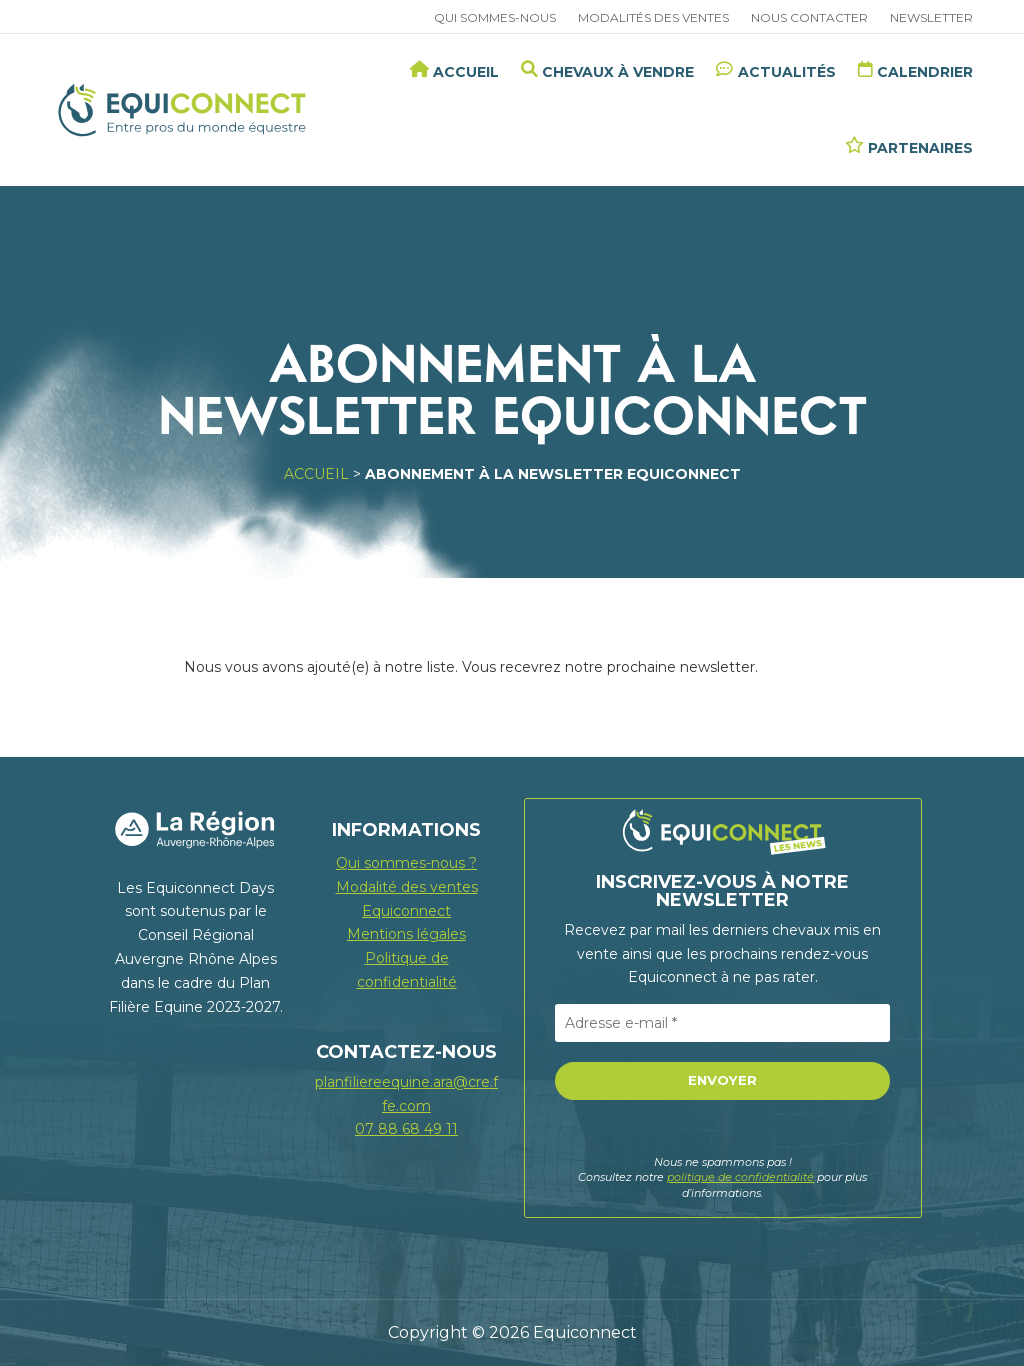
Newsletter (931, 18)
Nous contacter (809, 18)
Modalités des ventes (653, 18)
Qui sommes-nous (495, 18)
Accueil (316, 474)
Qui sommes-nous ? (406, 863)
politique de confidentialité (740, 1177)
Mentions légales (406, 934)
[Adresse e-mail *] (722, 1023)
